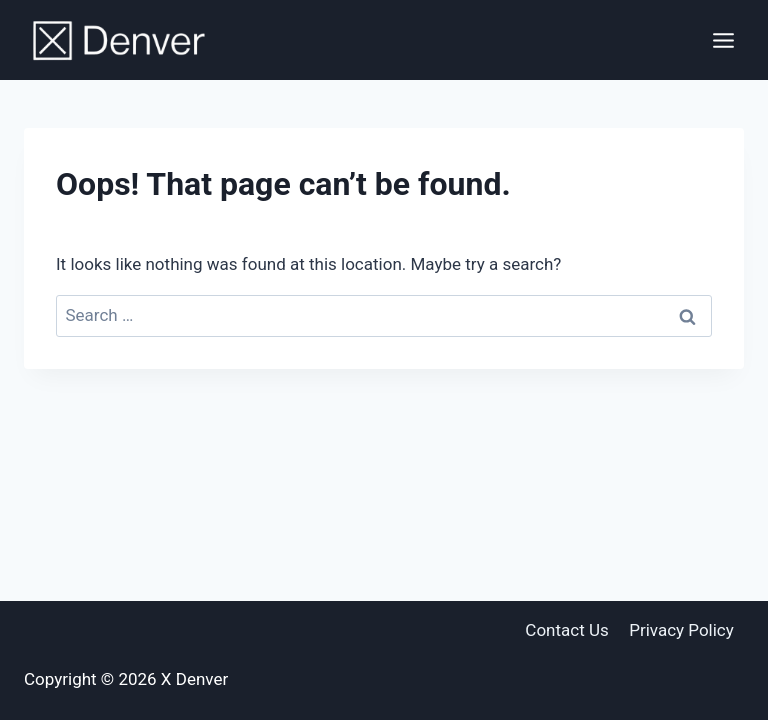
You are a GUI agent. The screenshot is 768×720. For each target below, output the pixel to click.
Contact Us (566, 630)
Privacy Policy (681, 630)
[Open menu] (723, 40)
